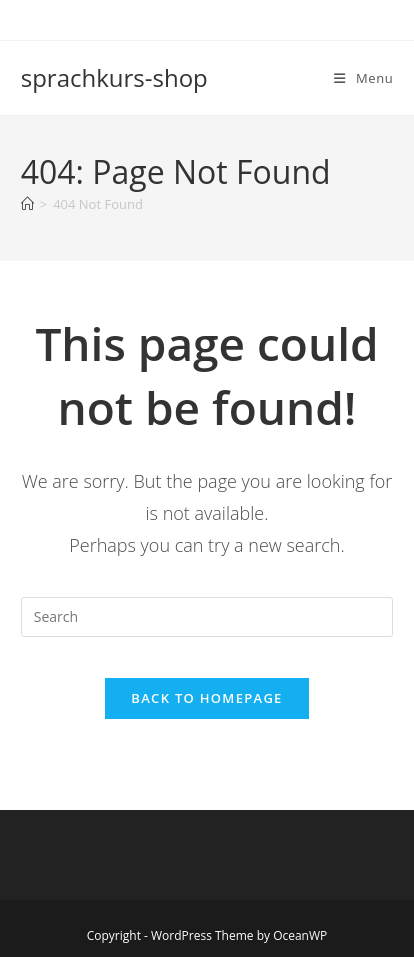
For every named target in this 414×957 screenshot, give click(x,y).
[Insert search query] (207, 617)
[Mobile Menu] (363, 78)
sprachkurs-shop (114, 77)
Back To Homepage (206, 698)
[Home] (27, 204)
